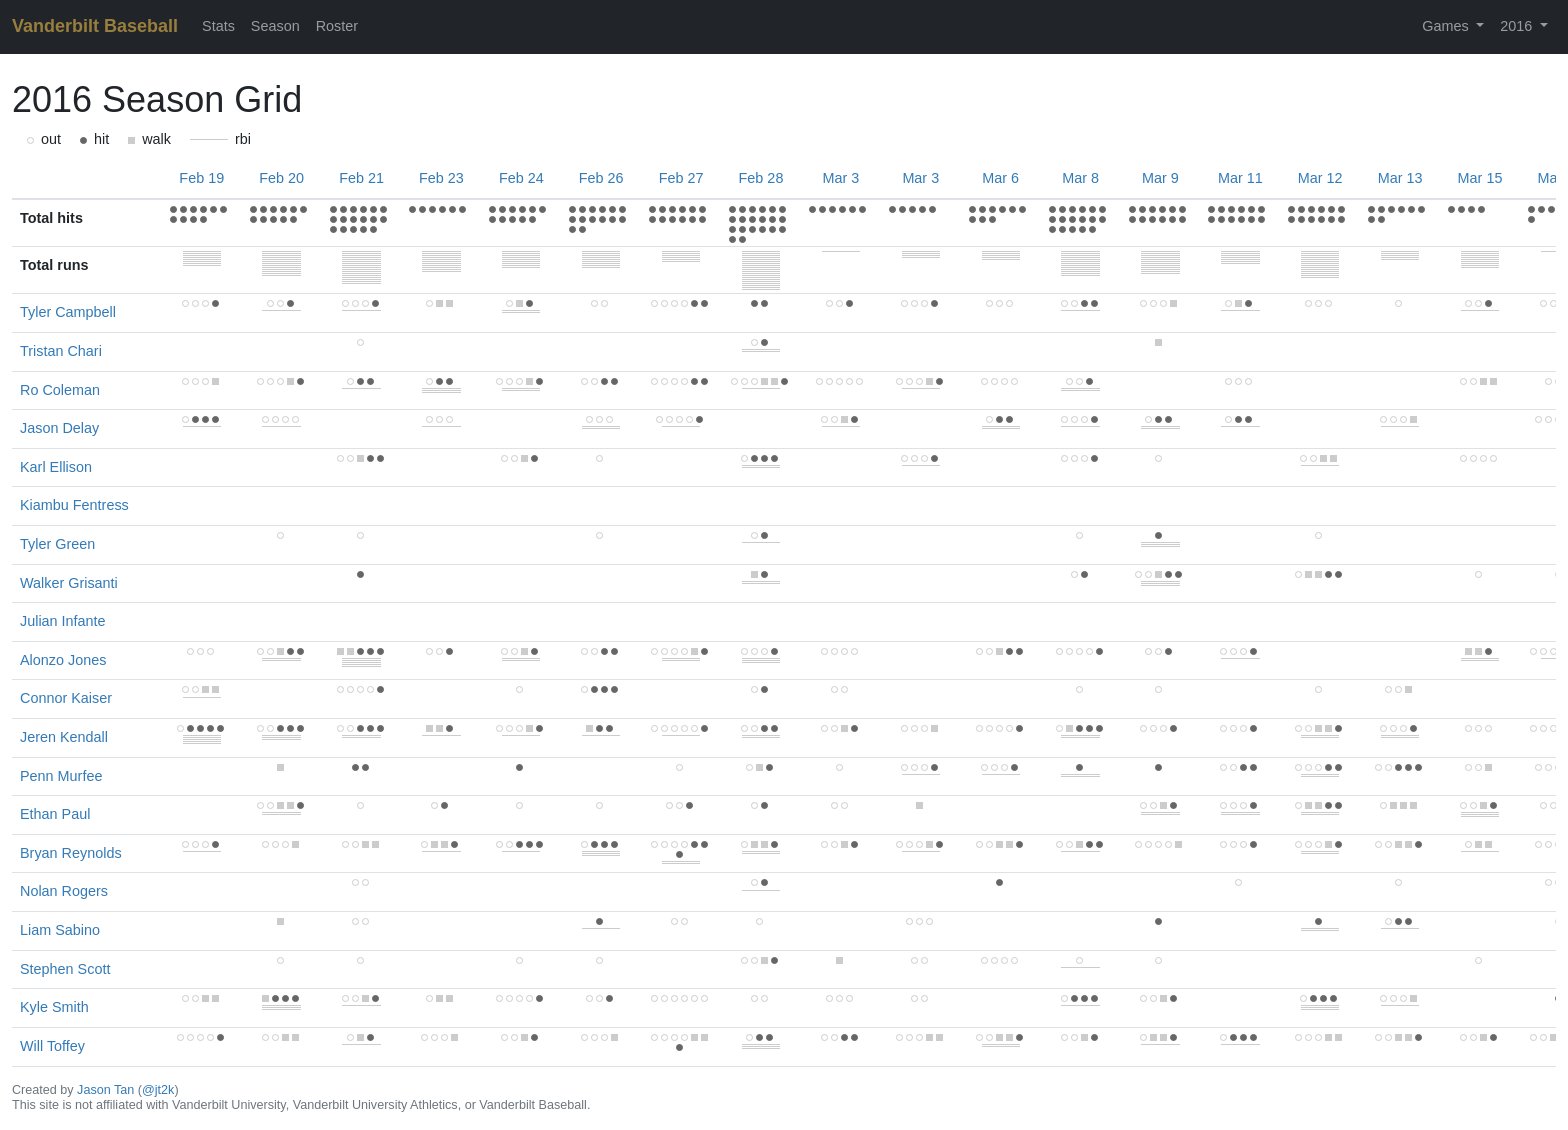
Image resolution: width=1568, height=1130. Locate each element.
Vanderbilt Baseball (95, 26)
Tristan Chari (61, 351)
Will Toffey (52, 1046)
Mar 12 (1320, 178)
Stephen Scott (65, 969)
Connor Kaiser (66, 698)
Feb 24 (521, 178)
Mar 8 (1080, 178)
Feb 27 (681, 178)
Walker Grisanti (69, 583)
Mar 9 (1160, 178)
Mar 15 (1480, 178)
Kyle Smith (54, 1007)
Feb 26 (601, 178)
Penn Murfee (61, 776)
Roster (337, 26)
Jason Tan (105, 1090)
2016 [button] (1518, 26)
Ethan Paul (55, 814)
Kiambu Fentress (74, 505)
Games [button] (1447, 26)
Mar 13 (1400, 178)
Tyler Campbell (68, 312)
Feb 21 (361, 178)
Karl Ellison (56, 467)
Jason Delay (59, 428)
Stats (218, 26)
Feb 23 (441, 178)
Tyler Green (57, 544)
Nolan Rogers (64, 891)
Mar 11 (1240, 178)
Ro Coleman (60, 390)
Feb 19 (201, 178)
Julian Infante (63, 621)
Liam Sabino (60, 930)
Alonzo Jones (63, 660)
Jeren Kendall (64, 737)
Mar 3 (840, 178)
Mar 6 (1000, 178)
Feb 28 (761, 178)
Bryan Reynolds (71, 853)
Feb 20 (281, 178)
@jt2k (158, 1090)
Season (275, 26)
